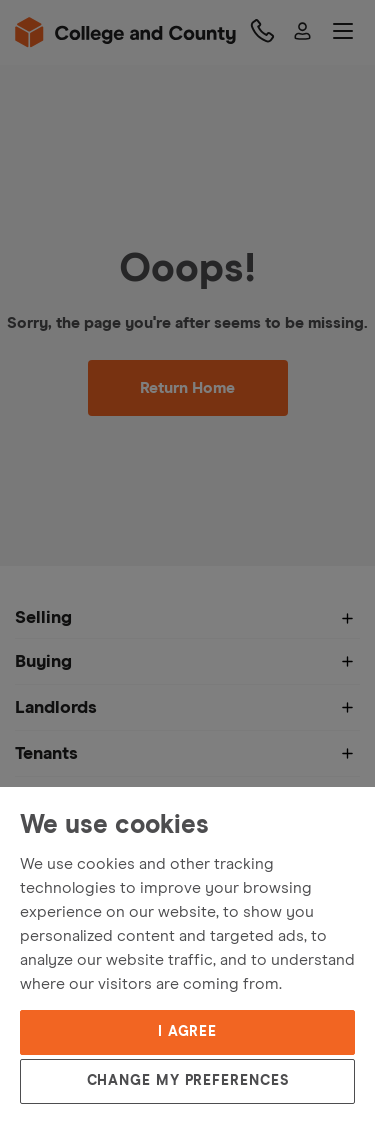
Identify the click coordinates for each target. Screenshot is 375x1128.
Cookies (142, 936)
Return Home (187, 388)
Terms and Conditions (84, 910)
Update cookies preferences (104, 962)
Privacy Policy (58, 936)
